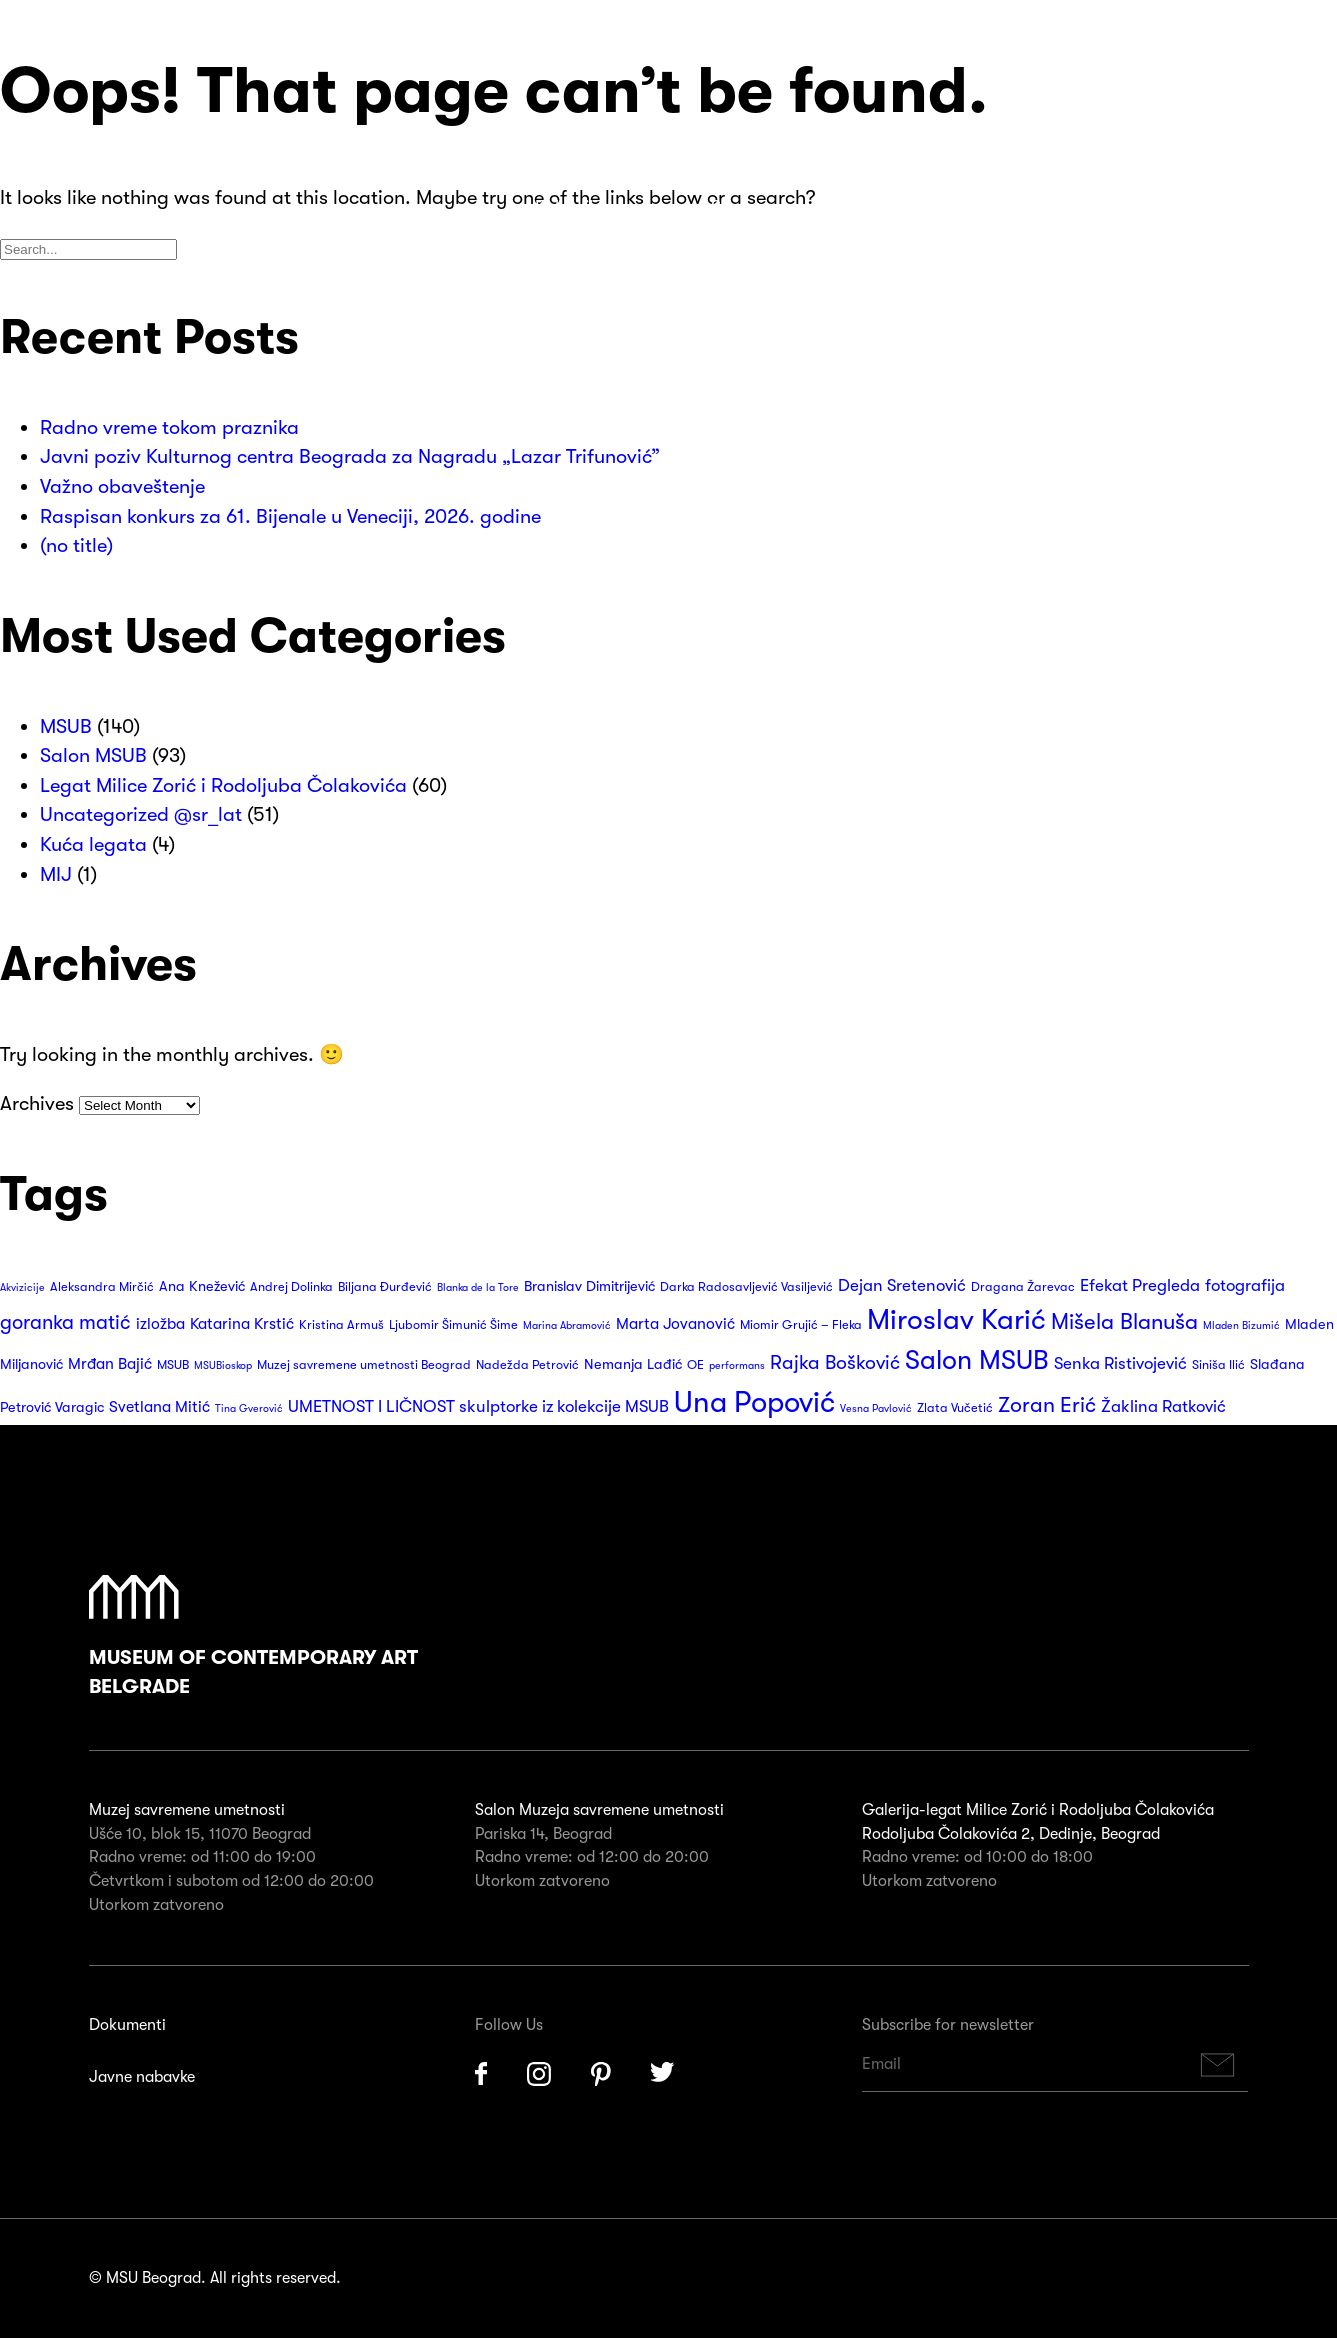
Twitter (663, 2074)
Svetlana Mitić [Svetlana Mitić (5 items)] (159, 1407)
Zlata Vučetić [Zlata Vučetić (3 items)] (955, 1408)
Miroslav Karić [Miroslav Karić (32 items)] (956, 1319)
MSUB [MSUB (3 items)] (173, 1365)
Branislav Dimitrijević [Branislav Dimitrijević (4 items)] (589, 1286)
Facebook (481, 2074)
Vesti (553, 237)
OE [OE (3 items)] (695, 1365)
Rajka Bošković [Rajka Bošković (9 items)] (835, 1362)
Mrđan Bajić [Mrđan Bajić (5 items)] (110, 1364)
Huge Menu (1246, 147)
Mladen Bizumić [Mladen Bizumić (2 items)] (1241, 1325)
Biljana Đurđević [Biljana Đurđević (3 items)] (385, 1287)
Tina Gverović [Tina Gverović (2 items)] (249, 1408)
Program (569, 178)
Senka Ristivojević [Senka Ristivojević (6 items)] (1120, 1363)
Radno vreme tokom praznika (169, 427)
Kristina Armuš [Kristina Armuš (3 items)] (341, 1325)
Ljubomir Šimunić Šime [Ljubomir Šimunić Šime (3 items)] (453, 1325)
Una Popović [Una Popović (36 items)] (754, 1402)
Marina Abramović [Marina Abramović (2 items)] (567, 1325)
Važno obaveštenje (122, 486)
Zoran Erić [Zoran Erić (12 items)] (1047, 1405)
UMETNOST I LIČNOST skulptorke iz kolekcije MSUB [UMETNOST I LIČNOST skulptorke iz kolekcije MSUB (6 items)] (478, 1406)
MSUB (66, 726)
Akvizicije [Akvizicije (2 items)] (22, 1287)
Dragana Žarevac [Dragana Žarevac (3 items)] (1023, 1287)
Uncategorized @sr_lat (141, 814)
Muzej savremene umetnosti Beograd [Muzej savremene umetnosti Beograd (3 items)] (364, 1365)
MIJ (56, 874)
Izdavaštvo (755, 178)
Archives (37, 1103)
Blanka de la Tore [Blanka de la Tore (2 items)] (478, 1287)
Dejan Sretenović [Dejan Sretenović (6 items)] (902, 1285)
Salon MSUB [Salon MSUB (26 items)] (977, 1360)
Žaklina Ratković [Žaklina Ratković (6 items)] (1163, 1406)
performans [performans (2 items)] (737, 1365)
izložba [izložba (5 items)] (160, 1324)
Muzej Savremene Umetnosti (120, 160)
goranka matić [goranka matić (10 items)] (65, 1322)
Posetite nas (583, 148)
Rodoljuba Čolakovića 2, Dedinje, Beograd (1011, 1834)
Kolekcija (569, 207)
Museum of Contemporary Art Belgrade (253, 1637)
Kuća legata (93, 844)
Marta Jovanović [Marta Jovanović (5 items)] (675, 1324)
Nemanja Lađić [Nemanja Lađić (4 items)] (633, 1364)
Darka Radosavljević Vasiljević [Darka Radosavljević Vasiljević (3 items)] (746, 1287)
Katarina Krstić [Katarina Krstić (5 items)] (242, 1324)
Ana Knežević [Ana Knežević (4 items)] (202, 1286)
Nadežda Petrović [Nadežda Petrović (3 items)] (527, 1365)
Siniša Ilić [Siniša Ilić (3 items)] (1218, 1365)
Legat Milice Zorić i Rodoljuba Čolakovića (223, 785)
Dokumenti (127, 2025)
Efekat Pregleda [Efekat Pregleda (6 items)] (1140, 1285)
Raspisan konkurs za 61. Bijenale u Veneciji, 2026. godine (290, 516)
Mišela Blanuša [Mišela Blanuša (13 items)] (1124, 1321)
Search (1178, 148)
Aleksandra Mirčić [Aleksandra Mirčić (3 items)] (102, 1287)
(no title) (76, 545)
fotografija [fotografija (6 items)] (1245, 1285)
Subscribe (1217, 2064)
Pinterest (601, 2074)
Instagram (539, 2074)
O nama (744, 148)
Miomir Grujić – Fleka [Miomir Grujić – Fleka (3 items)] (801, 1325)
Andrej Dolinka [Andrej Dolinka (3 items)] (291, 1287)
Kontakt (742, 237)
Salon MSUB (93, 755)
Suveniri (742, 207)
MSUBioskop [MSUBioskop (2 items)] (223, 1365)
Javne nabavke (142, 2077)
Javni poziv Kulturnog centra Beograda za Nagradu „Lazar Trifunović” (350, 456)
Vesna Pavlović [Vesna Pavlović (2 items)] (876, 1408)
